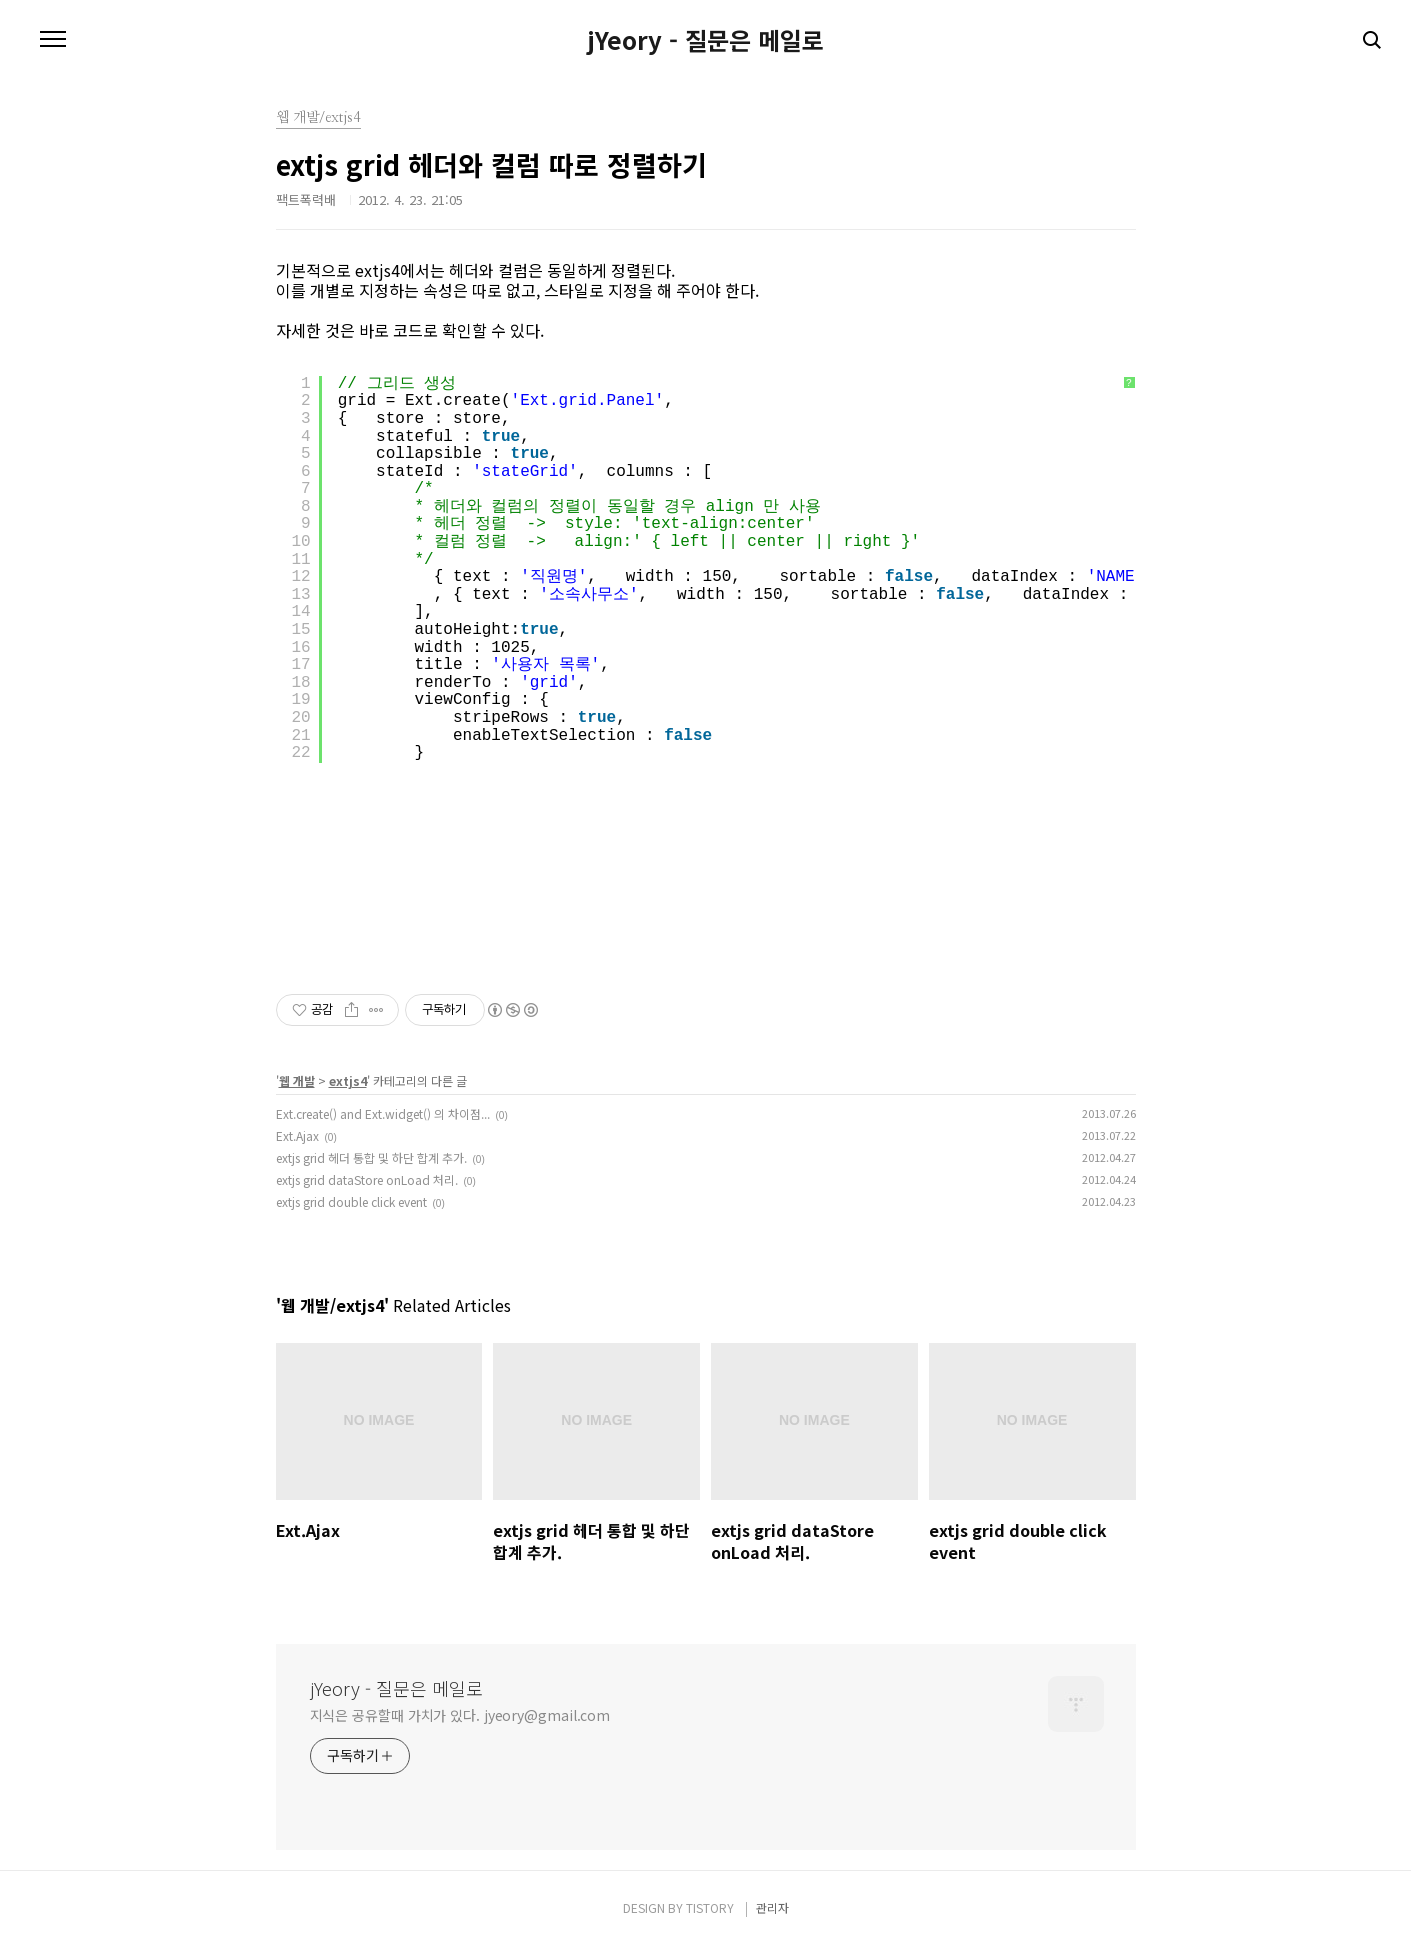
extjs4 (348, 1080)
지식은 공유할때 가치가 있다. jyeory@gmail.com (460, 1715)
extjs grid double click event (351, 1201)
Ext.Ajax (297, 1135)
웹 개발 (297, 1080)
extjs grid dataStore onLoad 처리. (367, 1179)
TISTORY (710, 1907)
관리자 (772, 1907)
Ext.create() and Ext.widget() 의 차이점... (383, 1113)
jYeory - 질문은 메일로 (705, 40)
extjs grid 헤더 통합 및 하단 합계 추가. (371, 1157)
